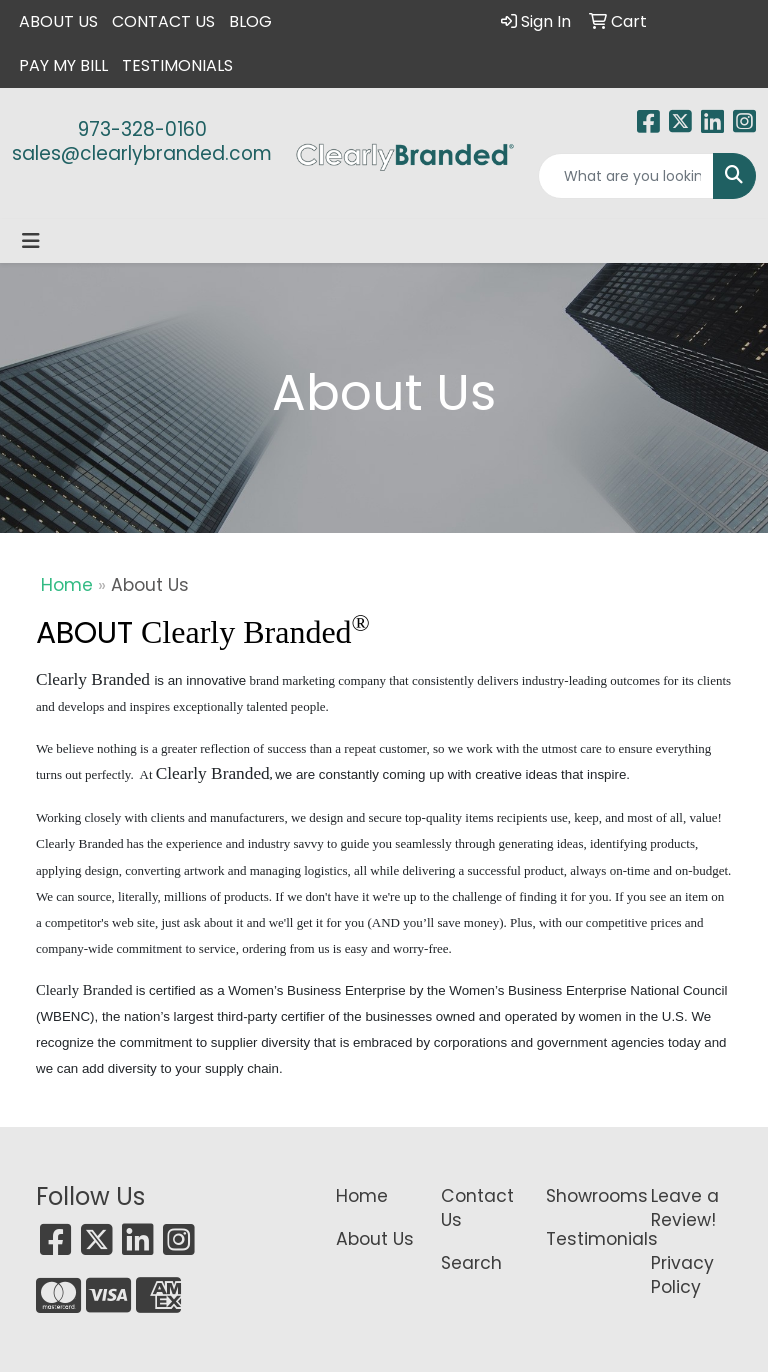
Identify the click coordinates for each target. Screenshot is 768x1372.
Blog (250, 21)
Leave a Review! (685, 1208)
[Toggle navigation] (31, 241)
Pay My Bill (63, 65)
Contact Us (163, 21)
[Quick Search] (626, 176)
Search (471, 1263)
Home (67, 585)
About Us (58, 21)
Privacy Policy (682, 1275)
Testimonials (177, 65)
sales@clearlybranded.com (142, 153)
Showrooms (586, 1196)
